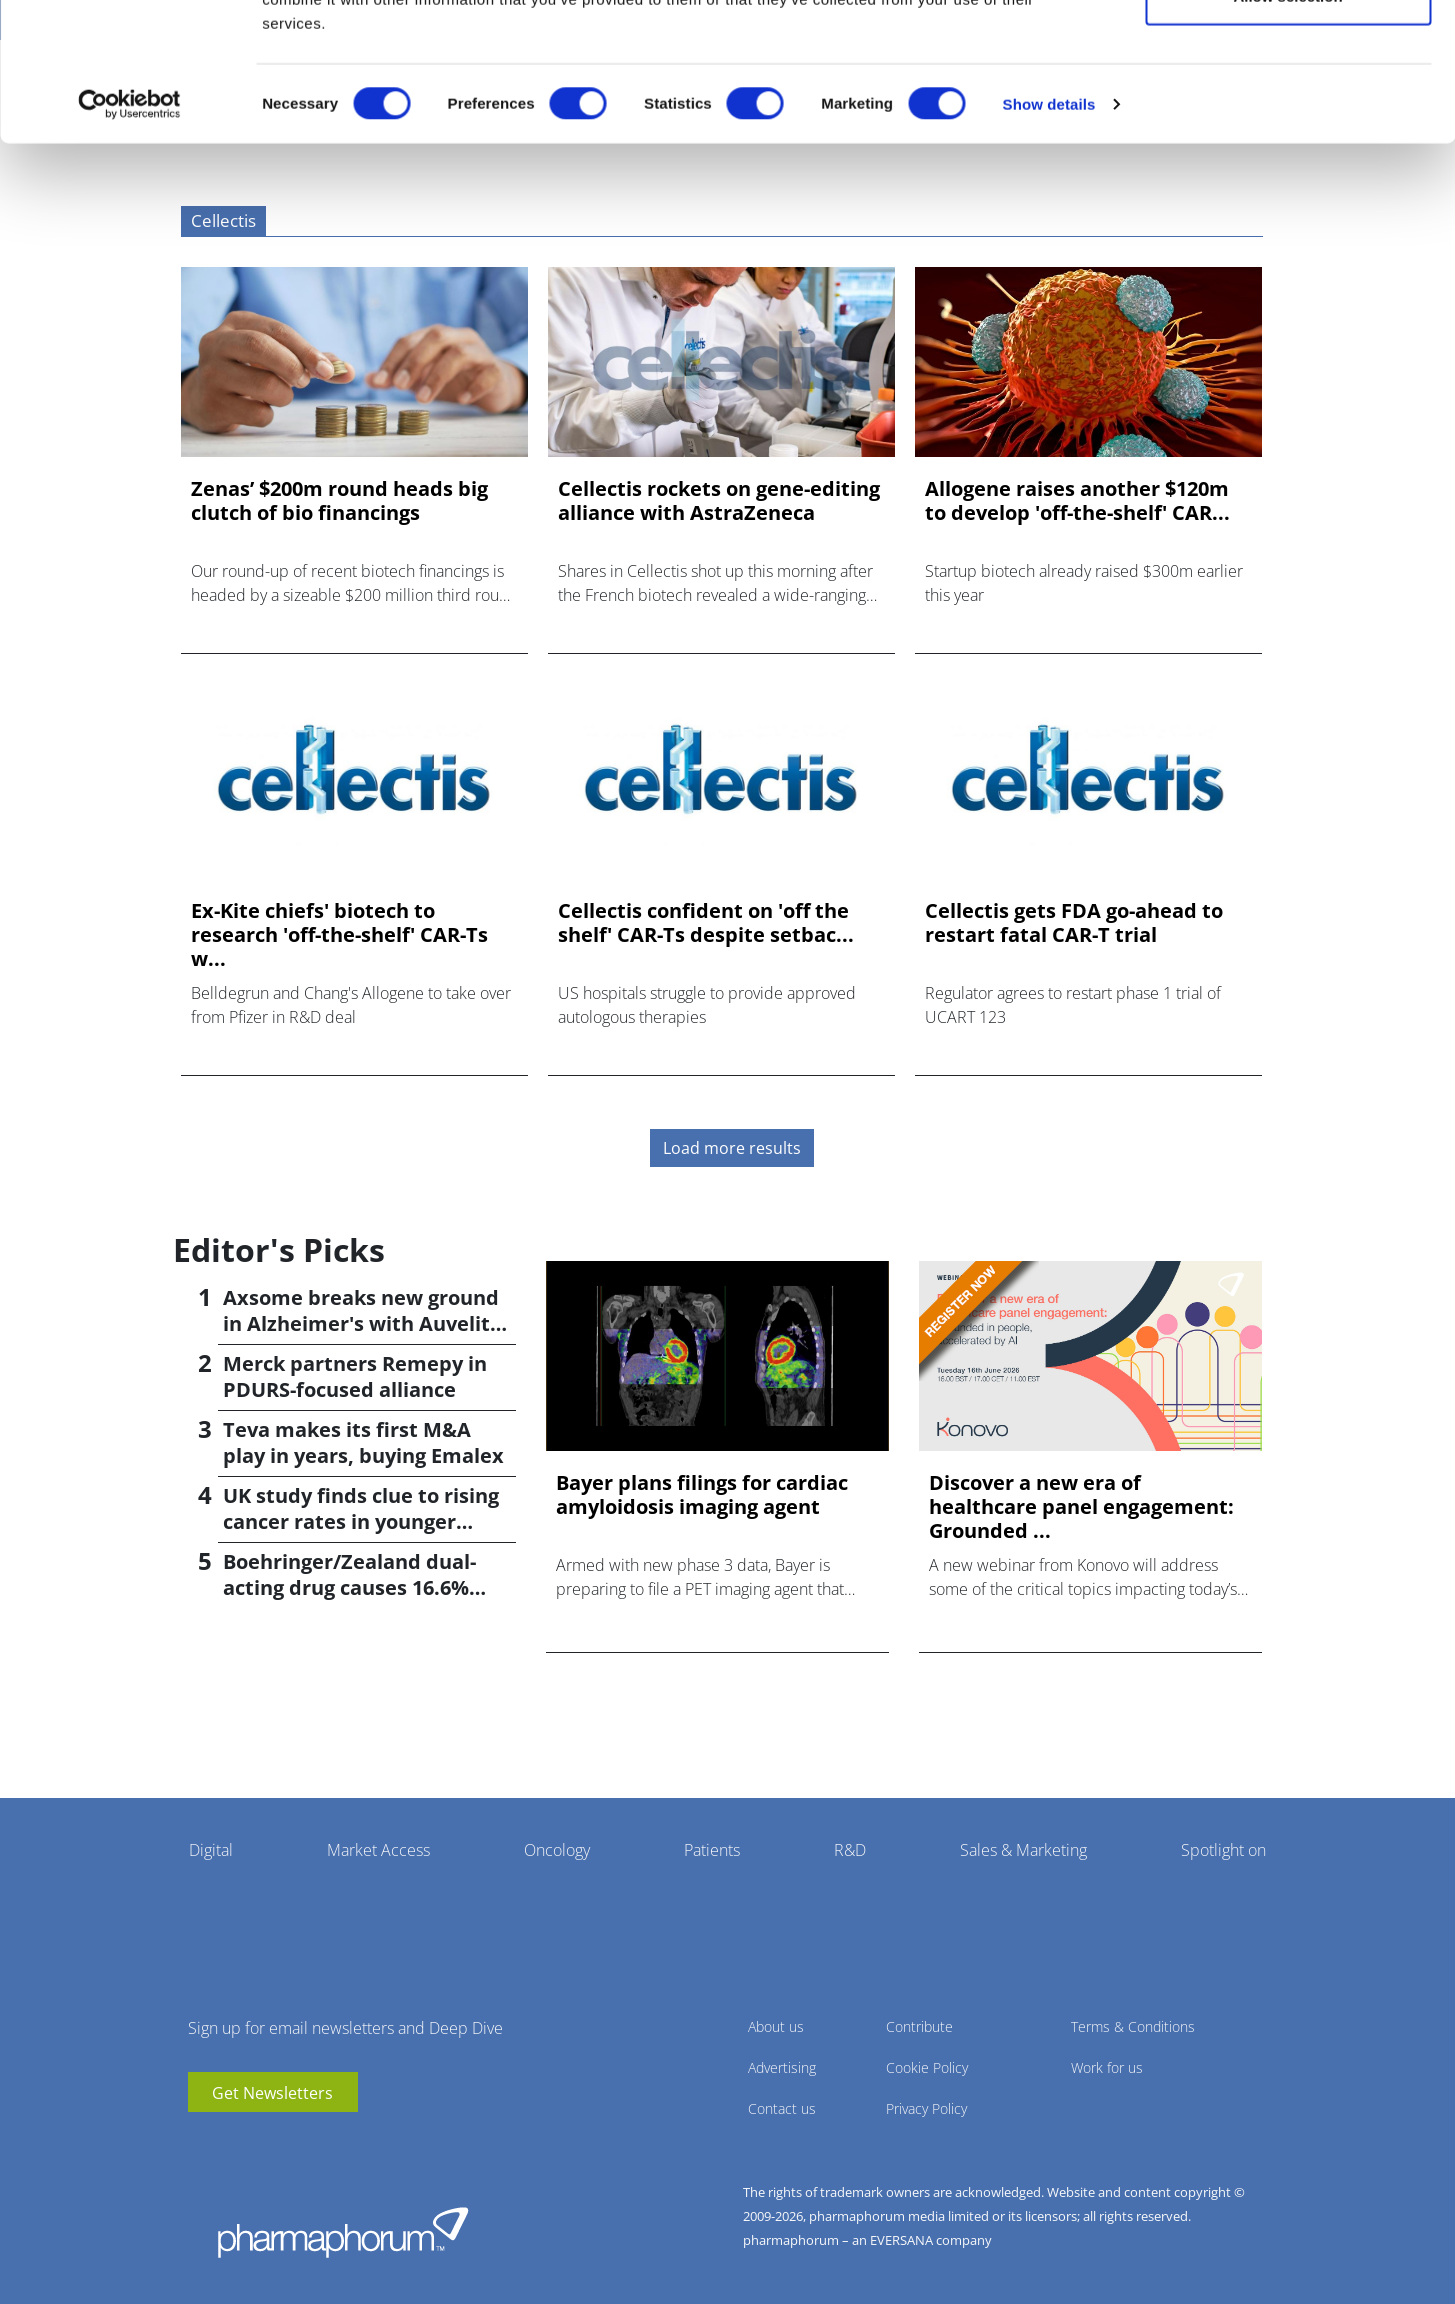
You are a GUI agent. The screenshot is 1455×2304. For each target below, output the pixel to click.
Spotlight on (1223, 1850)
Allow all (1288, 52)
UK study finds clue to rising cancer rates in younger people (361, 1521)
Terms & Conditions (1133, 2026)
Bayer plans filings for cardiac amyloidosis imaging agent (702, 1495)
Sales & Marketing (1023, 1850)
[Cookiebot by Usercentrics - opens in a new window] (129, 226)
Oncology (557, 1850)
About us (776, 2026)
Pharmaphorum (343, 2232)
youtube (203, 2142)
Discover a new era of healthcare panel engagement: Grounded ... (1081, 1507)
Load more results (732, 1148)
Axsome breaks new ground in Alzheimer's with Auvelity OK (362, 1323)
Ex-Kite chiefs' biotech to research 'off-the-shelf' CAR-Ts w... (339, 935)
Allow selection (1287, 118)
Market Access (378, 1850)
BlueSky (263, 2142)
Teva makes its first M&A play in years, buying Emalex (363, 1442)
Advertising (782, 2067)
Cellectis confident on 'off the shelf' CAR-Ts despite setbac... (706, 923)
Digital (211, 1850)
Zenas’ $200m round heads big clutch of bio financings (339, 501)
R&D (850, 1850)
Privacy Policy (926, 2108)
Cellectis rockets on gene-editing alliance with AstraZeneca (719, 501)
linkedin (233, 2142)
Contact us (782, 2108)
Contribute (919, 2026)
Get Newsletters (272, 2093)
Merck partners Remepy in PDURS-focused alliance (355, 1376)
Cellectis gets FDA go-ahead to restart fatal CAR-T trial (1074, 923)
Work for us (1107, 2067)
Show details (1049, 225)
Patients (712, 1850)
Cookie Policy (927, 2067)
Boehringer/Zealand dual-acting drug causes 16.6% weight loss (349, 1587)
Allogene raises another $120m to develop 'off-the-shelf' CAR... (1077, 501)
